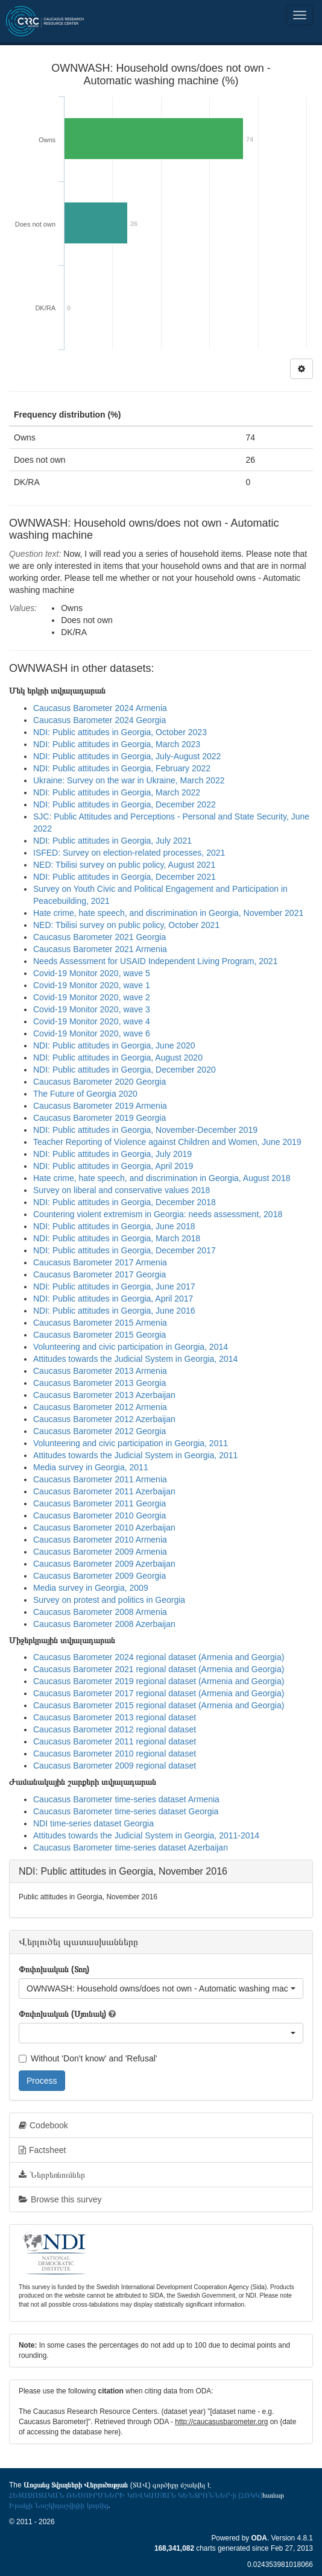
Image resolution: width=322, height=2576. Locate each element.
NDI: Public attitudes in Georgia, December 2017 (124, 1250)
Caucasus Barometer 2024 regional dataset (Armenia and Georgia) (158, 1657)
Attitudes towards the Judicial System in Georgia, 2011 (135, 1455)
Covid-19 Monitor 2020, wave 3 (91, 1009)
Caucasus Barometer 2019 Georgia (99, 1118)
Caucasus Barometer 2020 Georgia (99, 1081)
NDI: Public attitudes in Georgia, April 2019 (113, 1166)
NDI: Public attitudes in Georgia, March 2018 (116, 1238)
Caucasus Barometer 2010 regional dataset (114, 1753)
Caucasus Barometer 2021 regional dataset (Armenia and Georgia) (158, 1669)
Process (42, 2081)
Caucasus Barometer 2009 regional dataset (114, 1765)
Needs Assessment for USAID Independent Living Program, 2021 (155, 961)
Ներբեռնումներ (52, 2175)
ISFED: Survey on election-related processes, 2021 (129, 852)
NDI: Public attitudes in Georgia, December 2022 (124, 804)
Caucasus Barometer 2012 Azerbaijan (104, 1419)
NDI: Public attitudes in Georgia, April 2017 (113, 1298)
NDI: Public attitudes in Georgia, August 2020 (118, 1057)
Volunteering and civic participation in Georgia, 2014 (130, 1347)
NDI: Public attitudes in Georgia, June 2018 (114, 1226)
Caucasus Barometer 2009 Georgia (99, 1576)
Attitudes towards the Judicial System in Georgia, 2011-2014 (146, 1835)
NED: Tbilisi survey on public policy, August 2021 (124, 865)
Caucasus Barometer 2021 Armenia (100, 949)
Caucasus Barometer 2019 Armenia (100, 1106)
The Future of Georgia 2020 (85, 1093)
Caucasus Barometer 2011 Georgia (99, 1503)
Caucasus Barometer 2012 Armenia (100, 1407)
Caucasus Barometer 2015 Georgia (99, 1335)
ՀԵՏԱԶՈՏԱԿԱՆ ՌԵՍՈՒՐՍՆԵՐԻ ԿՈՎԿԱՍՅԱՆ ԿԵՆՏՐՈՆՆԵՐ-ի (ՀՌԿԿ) (135, 2495)
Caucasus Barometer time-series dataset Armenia (126, 1799)
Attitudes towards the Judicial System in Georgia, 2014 (135, 1359)
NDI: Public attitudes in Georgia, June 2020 (114, 1045)
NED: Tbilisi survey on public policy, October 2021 (126, 925)
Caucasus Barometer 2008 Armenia (100, 1612)
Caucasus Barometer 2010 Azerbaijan (104, 1527)
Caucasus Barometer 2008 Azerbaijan (104, 1624)
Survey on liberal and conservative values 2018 (121, 1190)
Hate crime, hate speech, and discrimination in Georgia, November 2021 (168, 913)
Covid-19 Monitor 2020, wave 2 (91, 997)
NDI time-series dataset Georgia (93, 1823)
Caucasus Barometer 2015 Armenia (100, 1322)
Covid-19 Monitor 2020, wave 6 (91, 1033)
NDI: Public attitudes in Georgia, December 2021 (124, 877)
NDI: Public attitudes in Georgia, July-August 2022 (127, 756)
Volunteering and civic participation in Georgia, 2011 (130, 1443)
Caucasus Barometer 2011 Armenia (100, 1479)
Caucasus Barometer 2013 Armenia (100, 1371)
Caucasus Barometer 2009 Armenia (100, 1551)
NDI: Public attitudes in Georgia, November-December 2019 (145, 1130)
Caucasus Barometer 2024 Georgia (99, 720)
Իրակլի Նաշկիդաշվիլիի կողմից (59, 2505)
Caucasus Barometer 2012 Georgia (99, 1431)
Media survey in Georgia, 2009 (90, 1588)
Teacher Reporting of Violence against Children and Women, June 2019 (167, 1142)
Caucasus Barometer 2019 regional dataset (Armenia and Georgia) (158, 1681)
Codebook (43, 2125)
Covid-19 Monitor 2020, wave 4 (91, 1021)
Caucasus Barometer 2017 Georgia (99, 1274)
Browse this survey (60, 2199)
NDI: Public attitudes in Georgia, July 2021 (112, 840)
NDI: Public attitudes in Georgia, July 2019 (112, 1154)
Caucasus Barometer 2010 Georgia (99, 1515)
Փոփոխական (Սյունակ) (62, 2014)
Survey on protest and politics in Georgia (109, 1600)
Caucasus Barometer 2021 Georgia (99, 937)
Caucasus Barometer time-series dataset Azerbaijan (130, 1847)
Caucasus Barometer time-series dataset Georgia (125, 1811)
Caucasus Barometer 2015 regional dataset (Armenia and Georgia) (158, 1705)
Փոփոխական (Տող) (54, 1969)
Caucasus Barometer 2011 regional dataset (114, 1741)
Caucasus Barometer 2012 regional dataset (114, 1729)
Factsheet (42, 2150)
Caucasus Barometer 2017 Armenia (100, 1262)
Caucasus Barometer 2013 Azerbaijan (104, 1395)
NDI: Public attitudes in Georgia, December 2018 (124, 1202)
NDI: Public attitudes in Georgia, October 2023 (120, 732)
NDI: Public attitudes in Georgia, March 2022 (116, 792)
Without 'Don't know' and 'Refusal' (88, 2058)
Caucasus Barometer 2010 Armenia (100, 1539)
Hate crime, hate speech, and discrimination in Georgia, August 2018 (161, 1178)
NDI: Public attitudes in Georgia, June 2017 (114, 1286)
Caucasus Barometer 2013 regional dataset (114, 1717)
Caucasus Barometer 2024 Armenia (100, 708)
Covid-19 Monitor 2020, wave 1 (91, 985)
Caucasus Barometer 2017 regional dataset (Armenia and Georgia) (158, 1693)
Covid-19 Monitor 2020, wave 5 (91, 973)
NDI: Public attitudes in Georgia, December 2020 (124, 1069)
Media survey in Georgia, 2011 (90, 1467)
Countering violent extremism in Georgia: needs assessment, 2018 (157, 1214)
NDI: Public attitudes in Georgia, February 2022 (121, 768)
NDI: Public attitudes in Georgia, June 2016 (114, 1310)
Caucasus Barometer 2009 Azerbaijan (104, 1563)
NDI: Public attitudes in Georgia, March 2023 (116, 744)
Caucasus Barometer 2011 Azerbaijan (104, 1491)
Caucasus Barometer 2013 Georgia (99, 1383)
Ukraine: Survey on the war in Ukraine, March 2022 (128, 780)
